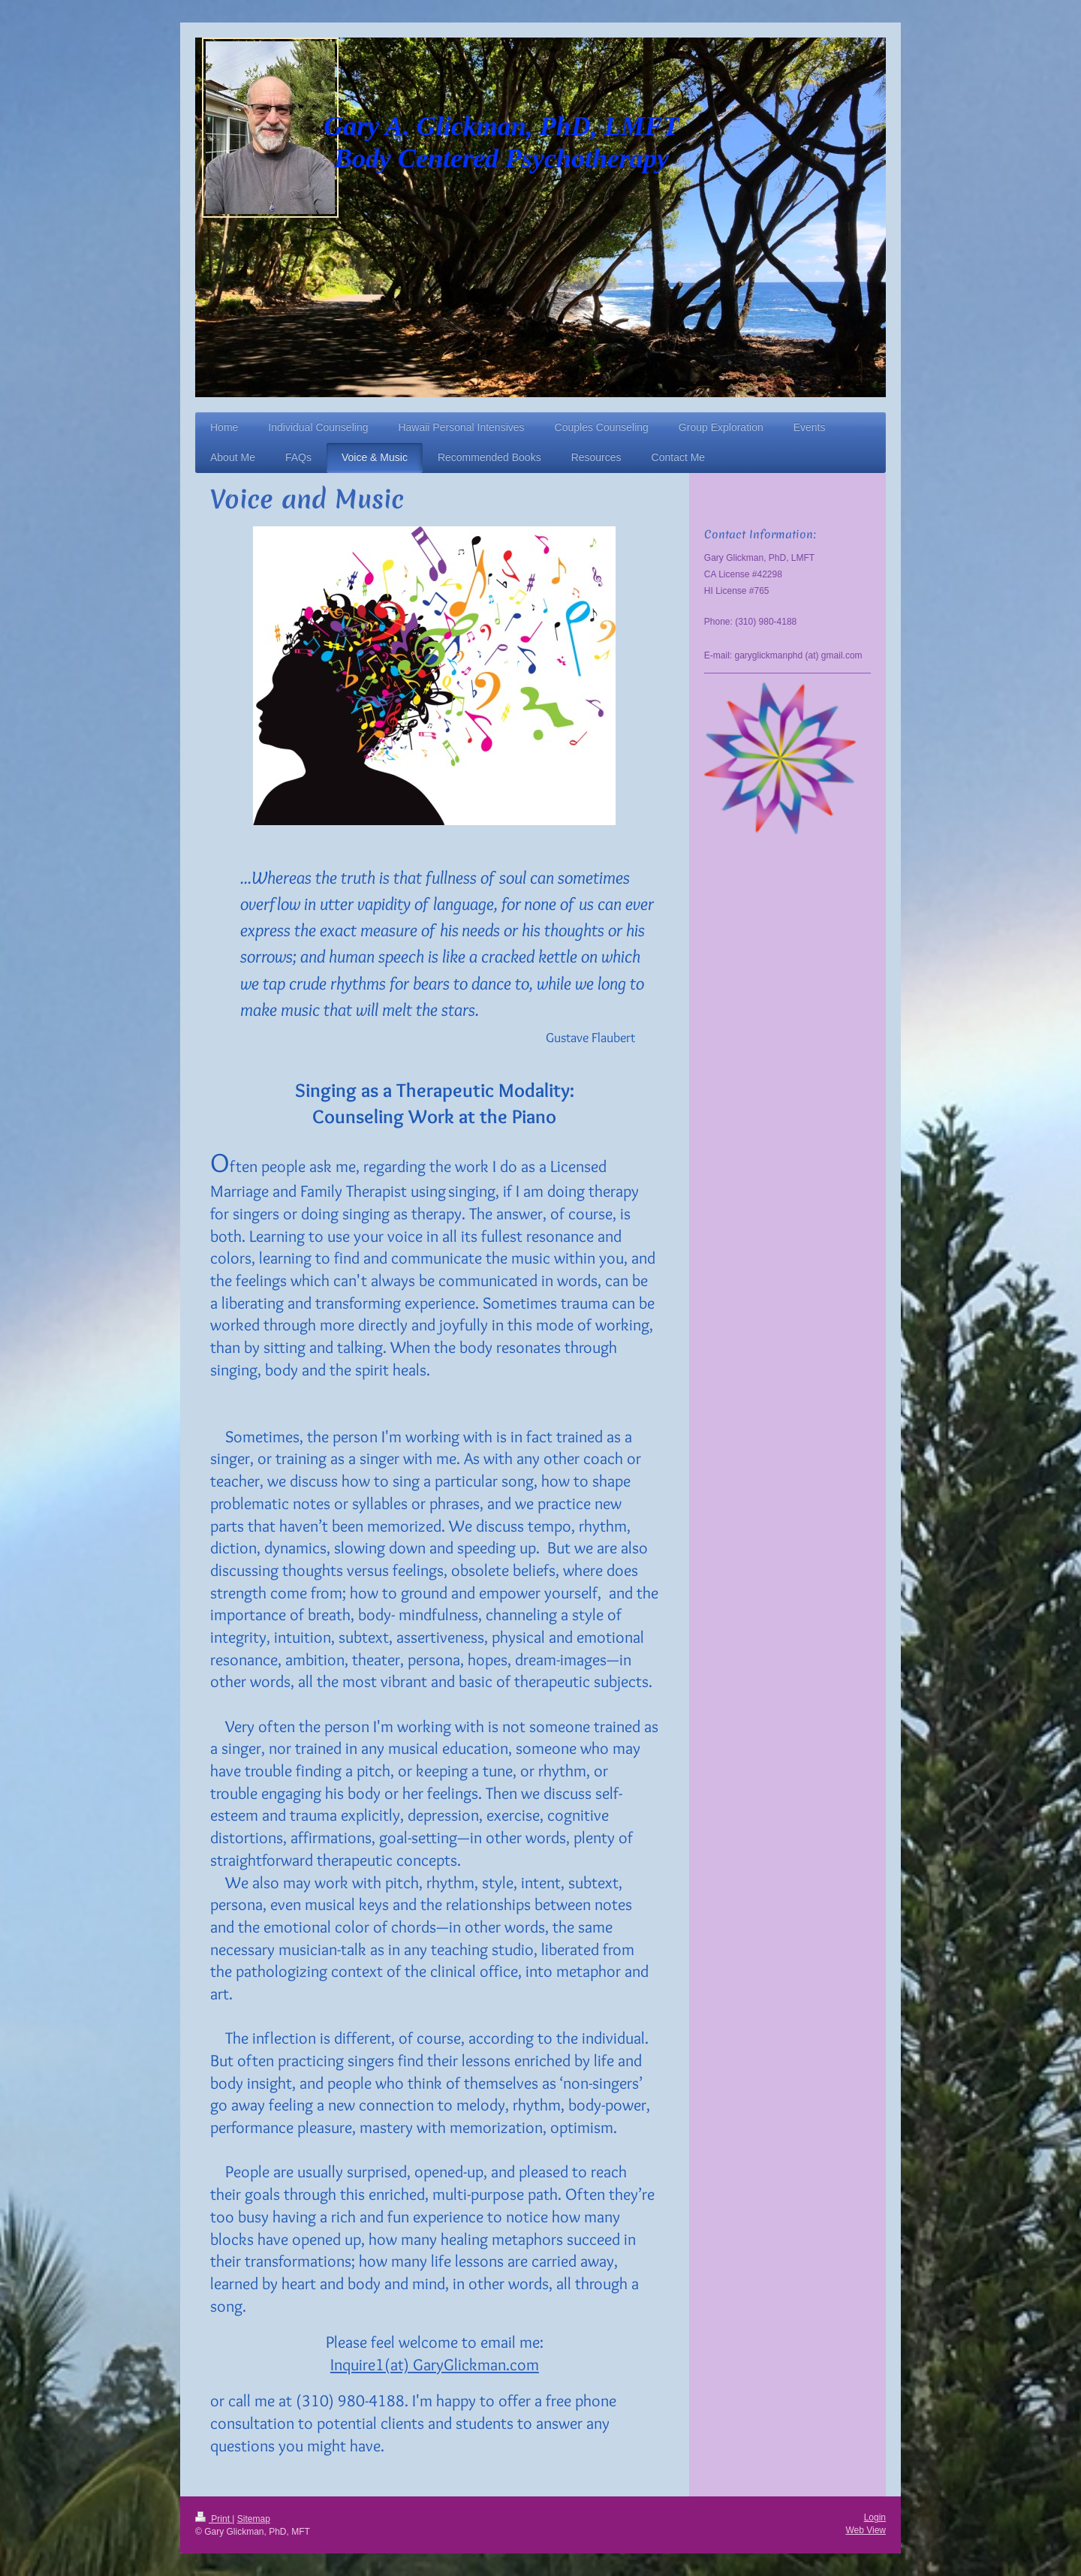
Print (213, 2519)
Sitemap (253, 2519)
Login (875, 2517)
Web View (865, 2530)
